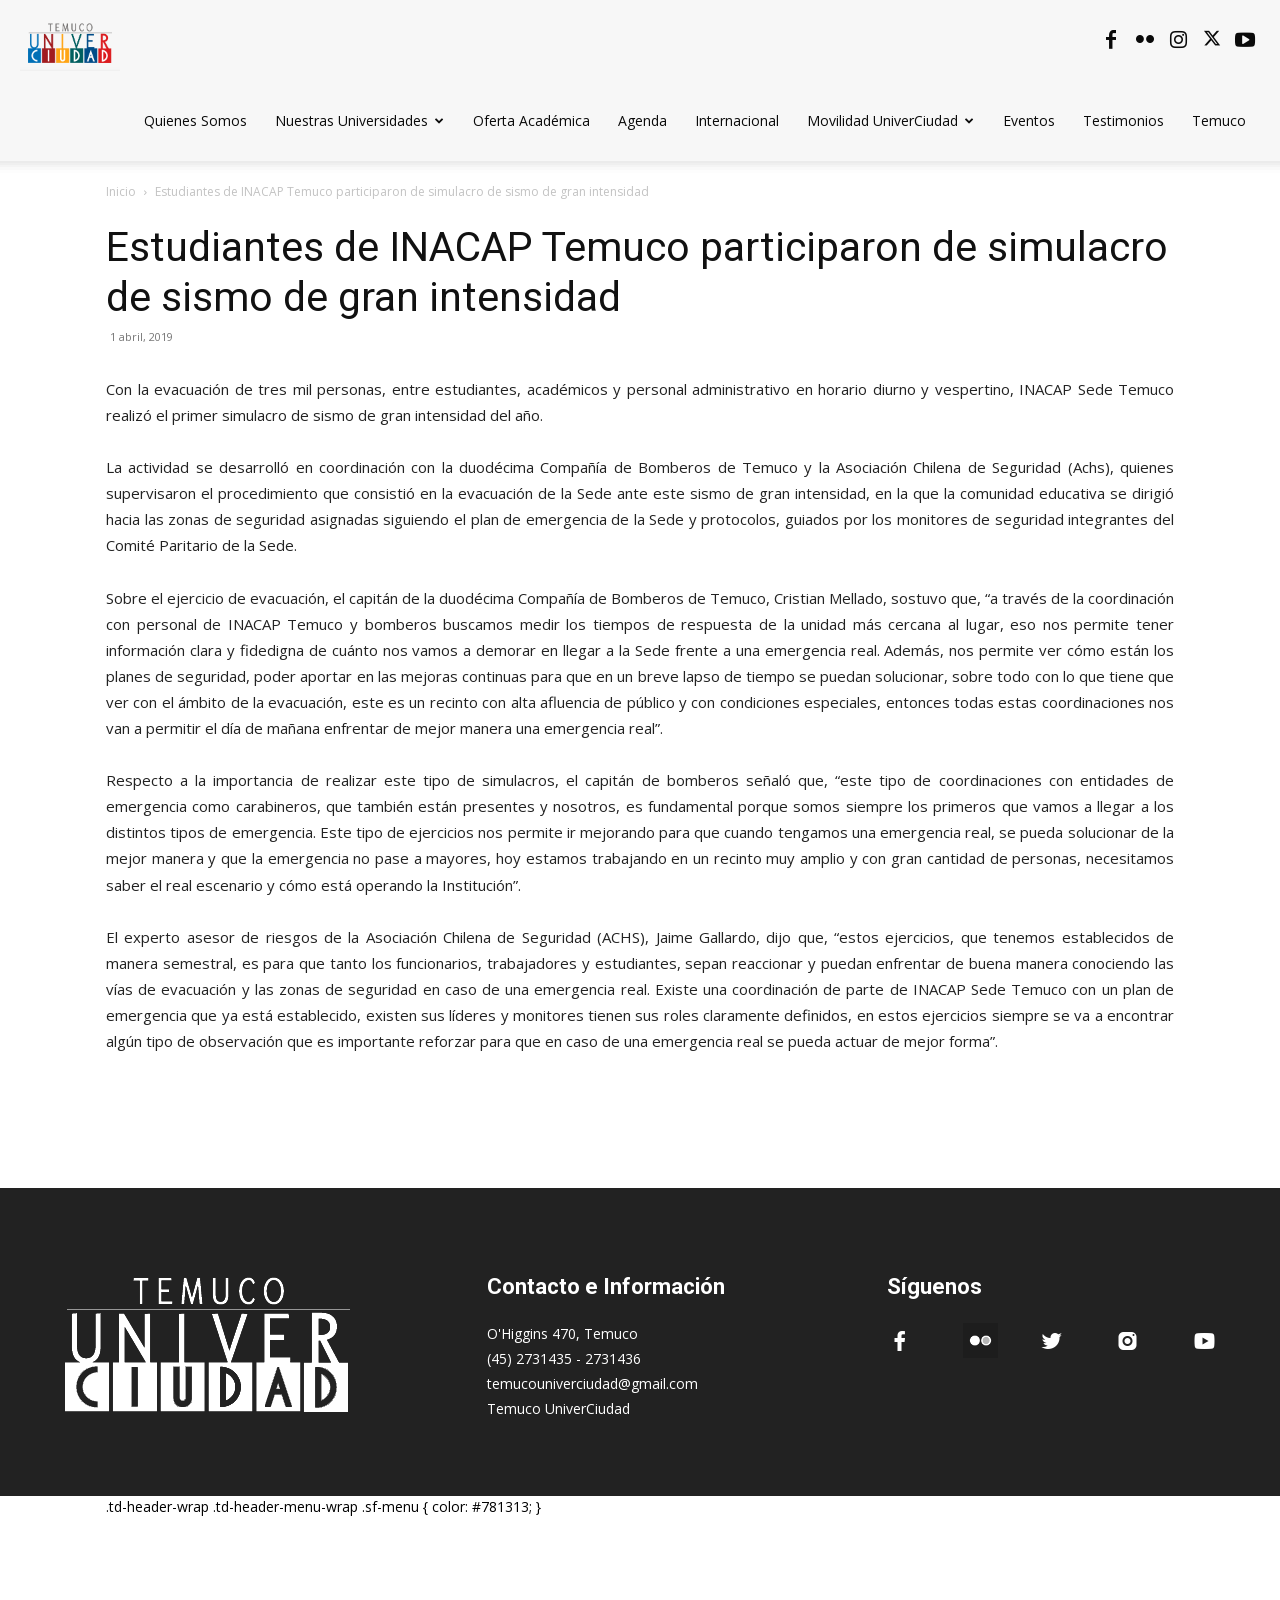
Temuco (1219, 120)
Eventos (1029, 120)
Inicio (121, 191)
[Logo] (70, 39)
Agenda (642, 120)
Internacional (737, 120)
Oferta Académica (531, 120)
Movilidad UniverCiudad (890, 120)
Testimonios (1123, 120)
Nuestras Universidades (359, 120)
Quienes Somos (195, 120)
